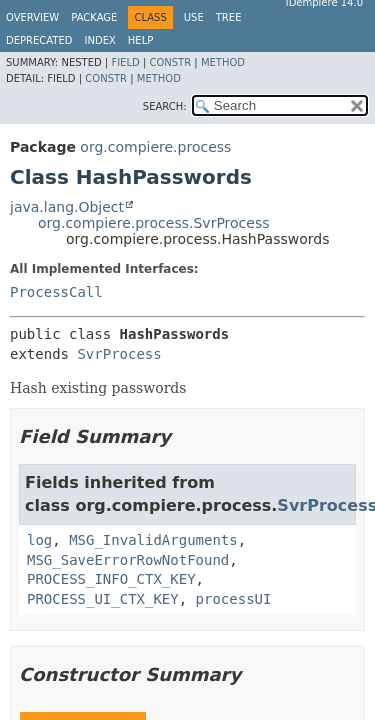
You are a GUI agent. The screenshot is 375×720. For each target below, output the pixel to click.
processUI (234, 599)
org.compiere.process (155, 147)
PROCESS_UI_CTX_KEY (103, 599)
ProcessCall (56, 292)
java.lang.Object (67, 207)
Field (125, 62)
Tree (229, 17)
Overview (32, 17)
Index (100, 40)
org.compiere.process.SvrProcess (154, 223)
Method (223, 62)
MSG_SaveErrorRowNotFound (128, 560)
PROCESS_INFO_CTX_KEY (111, 579)
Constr (170, 62)
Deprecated (39, 40)
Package (94, 17)
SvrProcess (119, 354)
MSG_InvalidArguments (153, 540)
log (39, 540)
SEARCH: (165, 106)
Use (194, 17)
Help (140, 40)
